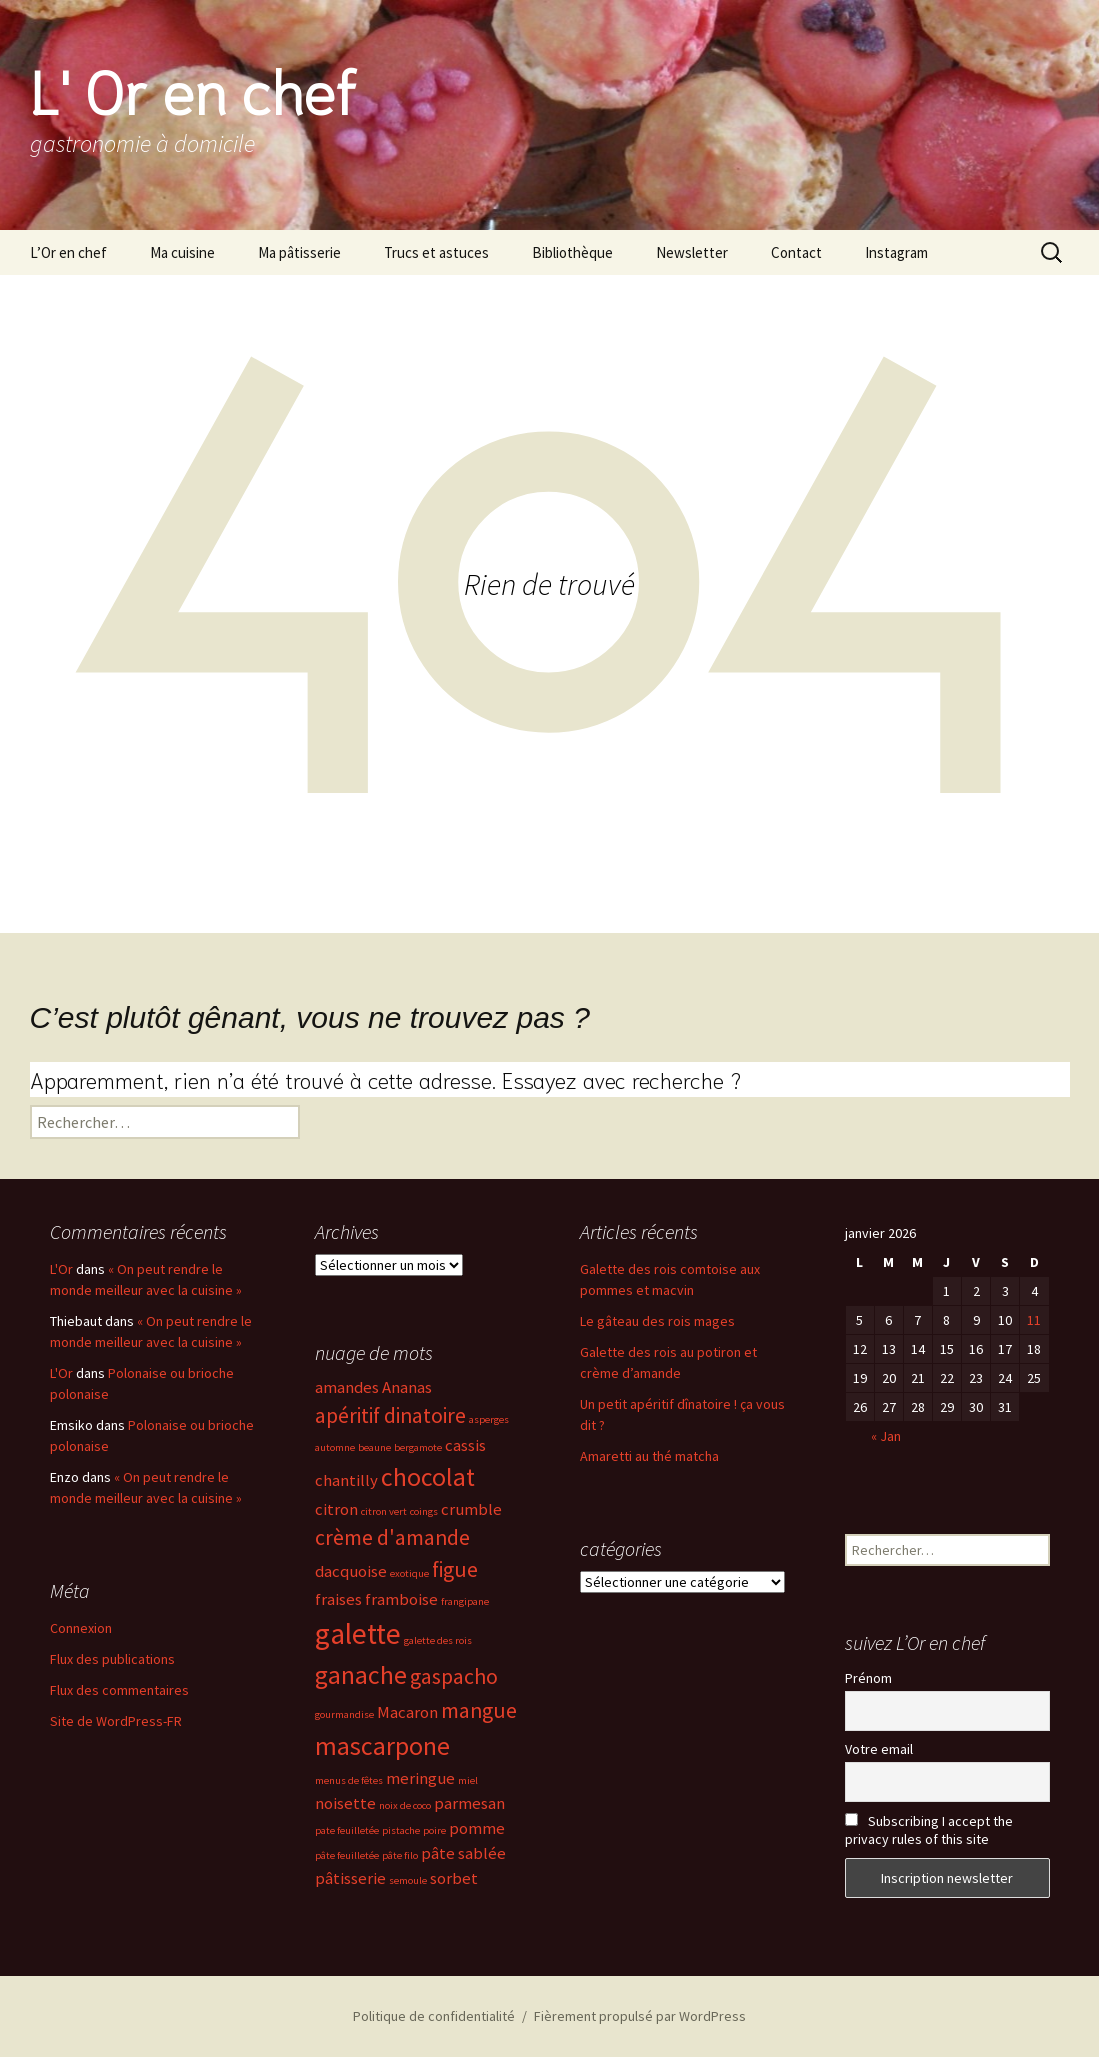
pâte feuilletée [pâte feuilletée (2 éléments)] (347, 1855)
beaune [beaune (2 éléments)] (374, 1447)
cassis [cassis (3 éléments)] (465, 1445)
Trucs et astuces (436, 252)
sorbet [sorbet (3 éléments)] (454, 1878)
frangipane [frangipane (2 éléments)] (465, 1601)
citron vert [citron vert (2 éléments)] (384, 1511)
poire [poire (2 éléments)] (434, 1830)
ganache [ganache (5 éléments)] (361, 1675)
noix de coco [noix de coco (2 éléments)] (405, 1805)
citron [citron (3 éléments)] (336, 1509)
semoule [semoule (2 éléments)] (408, 1880)
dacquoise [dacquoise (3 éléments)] (351, 1571)
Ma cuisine (182, 252)
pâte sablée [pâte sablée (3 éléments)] (463, 1853)
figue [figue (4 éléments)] (455, 1569)
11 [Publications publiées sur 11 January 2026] (1034, 1320)
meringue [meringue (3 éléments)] (420, 1778)
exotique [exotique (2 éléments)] (409, 1573)
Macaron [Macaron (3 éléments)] (407, 1712)
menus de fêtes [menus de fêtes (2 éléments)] (349, 1780)
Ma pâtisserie (299, 252)
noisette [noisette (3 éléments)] (345, 1803)
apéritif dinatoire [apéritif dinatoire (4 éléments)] (390, 1415)
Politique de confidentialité (434, 2016)
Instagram (896, 252)
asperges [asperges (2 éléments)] (489, 1419)
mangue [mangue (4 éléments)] (479, 1710)
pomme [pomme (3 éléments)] (477, 1828)
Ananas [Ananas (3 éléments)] (407, 1387)
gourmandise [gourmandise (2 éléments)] (344, 1714)
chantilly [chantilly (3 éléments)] (346, 1480)
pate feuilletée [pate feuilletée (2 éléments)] (347, 1830)
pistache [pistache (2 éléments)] (401, 1830)
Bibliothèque (572, 252)
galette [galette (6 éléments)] (358, 1633)
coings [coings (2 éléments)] (424, 1511)
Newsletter (692, 252)
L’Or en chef (68, 252)
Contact (796, 252)
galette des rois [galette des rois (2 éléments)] (438, 1640)
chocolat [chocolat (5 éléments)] (428, 1477)
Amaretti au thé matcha (649, 1456)
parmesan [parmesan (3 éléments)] (469, 1803)
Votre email (879, 1749)
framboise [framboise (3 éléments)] (401, 1599)
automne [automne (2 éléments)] (335, 1447)
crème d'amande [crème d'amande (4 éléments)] (392, 1537)
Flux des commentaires (119, 1690)
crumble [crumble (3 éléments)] (471, 1509)
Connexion (81, 1628)
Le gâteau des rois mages (657, 1321)
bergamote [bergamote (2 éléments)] (418, 1447)
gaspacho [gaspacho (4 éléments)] (454, 1676)
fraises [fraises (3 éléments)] (338, 1599)
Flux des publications (112, 1659)
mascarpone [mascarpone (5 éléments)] (382, 1746)
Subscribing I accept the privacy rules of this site (929, 1830)
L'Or (61, 1269)
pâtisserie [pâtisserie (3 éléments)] (350, 1878)
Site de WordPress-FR (116, 1721)
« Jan (886, 1436)
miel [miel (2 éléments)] (468, 1780)
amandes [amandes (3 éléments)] (347, 1387)
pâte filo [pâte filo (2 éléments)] (400, 1855)
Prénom (868, 1678)
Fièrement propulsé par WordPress (640, 2016)
